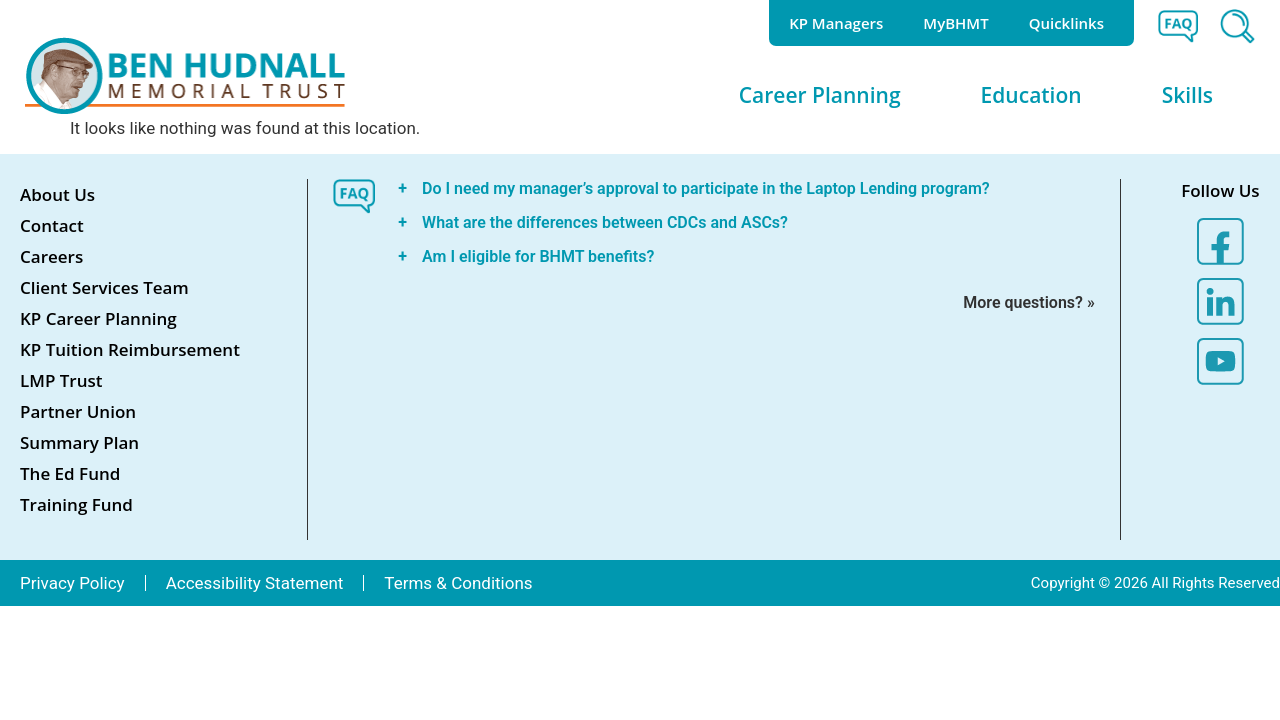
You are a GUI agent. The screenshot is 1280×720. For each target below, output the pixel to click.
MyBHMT (955, 23)
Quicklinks (1071, 23)
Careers (51, 256)
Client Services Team (104, 287)
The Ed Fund (70, 473)
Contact (52, 225)
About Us (57, 194)
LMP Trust (61, 380)
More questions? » (1029, 302)
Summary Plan (79, 442)
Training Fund (76, 504)
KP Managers (836, 23)
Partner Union (78, 411)
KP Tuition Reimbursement (130, 349)
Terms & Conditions (458, 583)
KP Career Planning (98, 318)
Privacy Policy (72, 583)
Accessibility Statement (255, 583)
